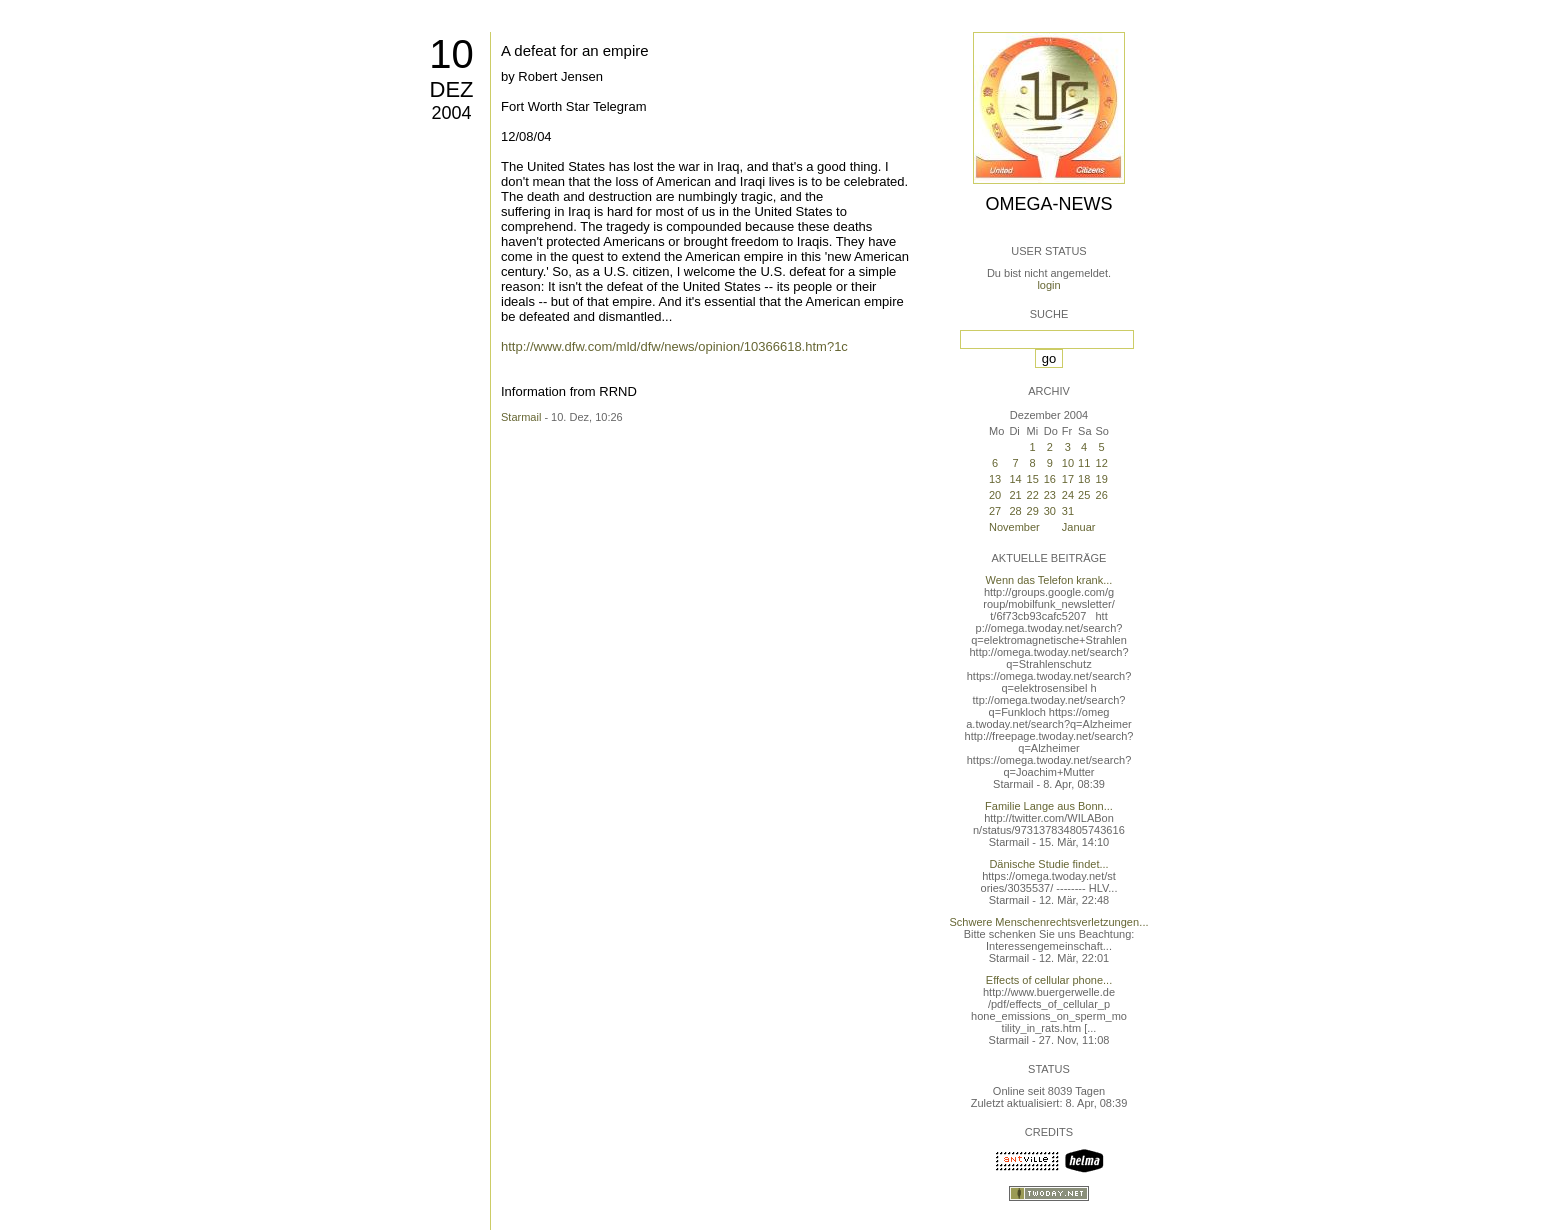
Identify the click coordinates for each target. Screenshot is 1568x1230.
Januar (1079, 527)
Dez (452, 89)
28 (1015, 511)
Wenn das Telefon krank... (1049, 580)
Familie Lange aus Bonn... (1049, 806)
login (1048, 285)
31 (1068, 511)
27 (995, 511)
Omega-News (1048, 204)
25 (1084, 495)
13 (995, 479)
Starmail (521, 417)
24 (1068, 495)
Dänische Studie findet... (1048, 864)
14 (1015, 479)
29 (1033, 511)
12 (1102, 463)
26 (1102, 495)
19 (1102, 479)
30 (1050, 511)
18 (1084, 479)
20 (995, 495)
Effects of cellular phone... (1049, 980)
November (1014, 527)
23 (1050, 495)
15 (1033, 479)
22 (1033, 495)
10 (451, 54)
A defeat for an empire (575, 50)
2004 (451, 113)
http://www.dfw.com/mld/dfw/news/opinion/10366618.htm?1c (674, 346)
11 (1084, 463)
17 (1068, 479)
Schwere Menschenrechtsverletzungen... (1049, 922)
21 (1015, 495)
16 (1050, 479)
